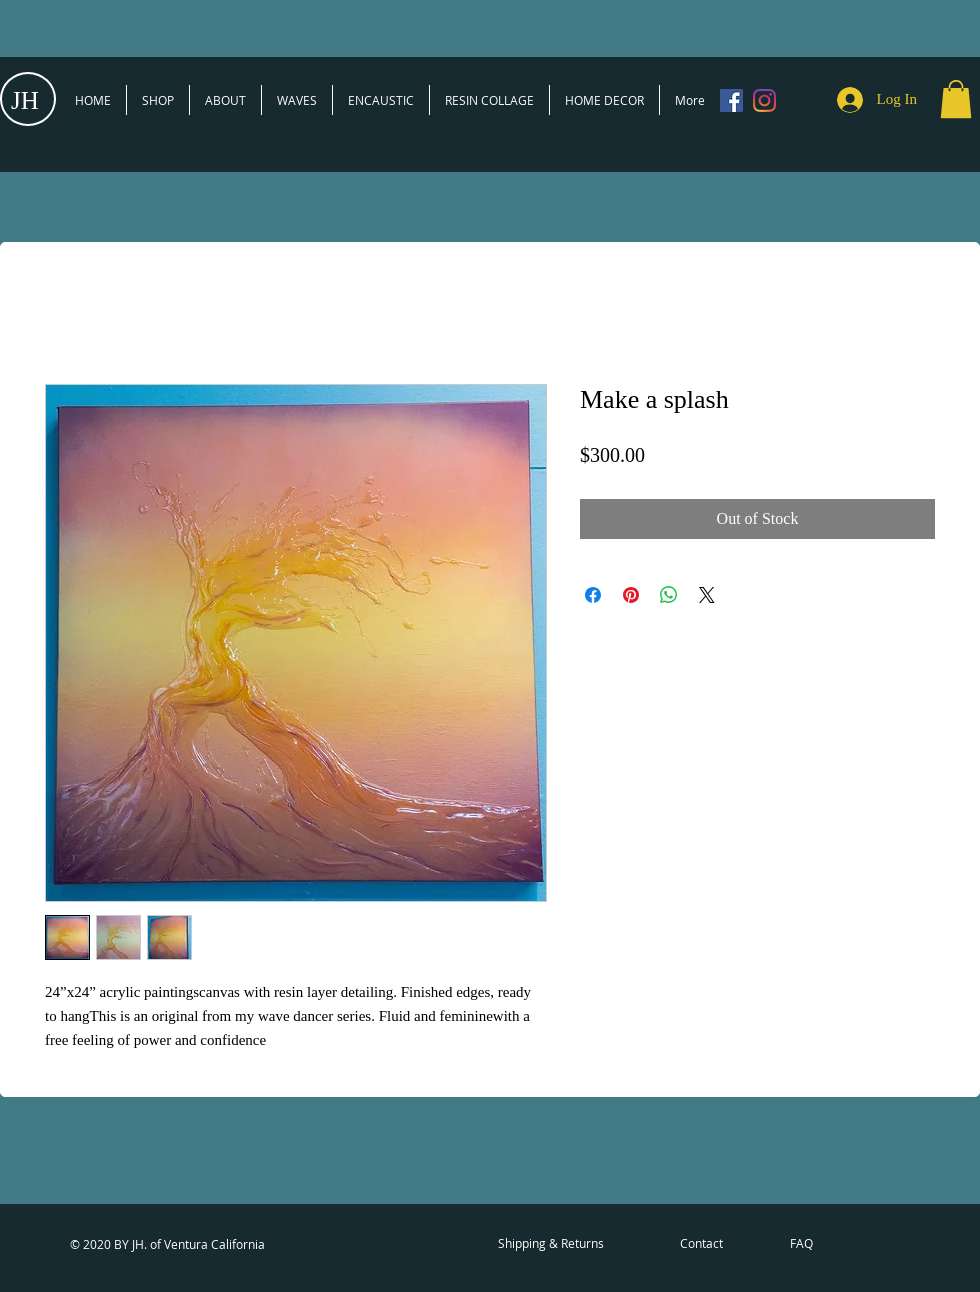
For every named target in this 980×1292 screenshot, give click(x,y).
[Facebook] (731, 100)
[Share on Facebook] (593, 595)
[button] (956, 99)
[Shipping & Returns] (551, 1244)
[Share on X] (707, 595)
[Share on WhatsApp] (669, 595)
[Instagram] (764, 100)
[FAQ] (801, 1244)
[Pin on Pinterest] (631, 595)
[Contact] (701, 1244)
